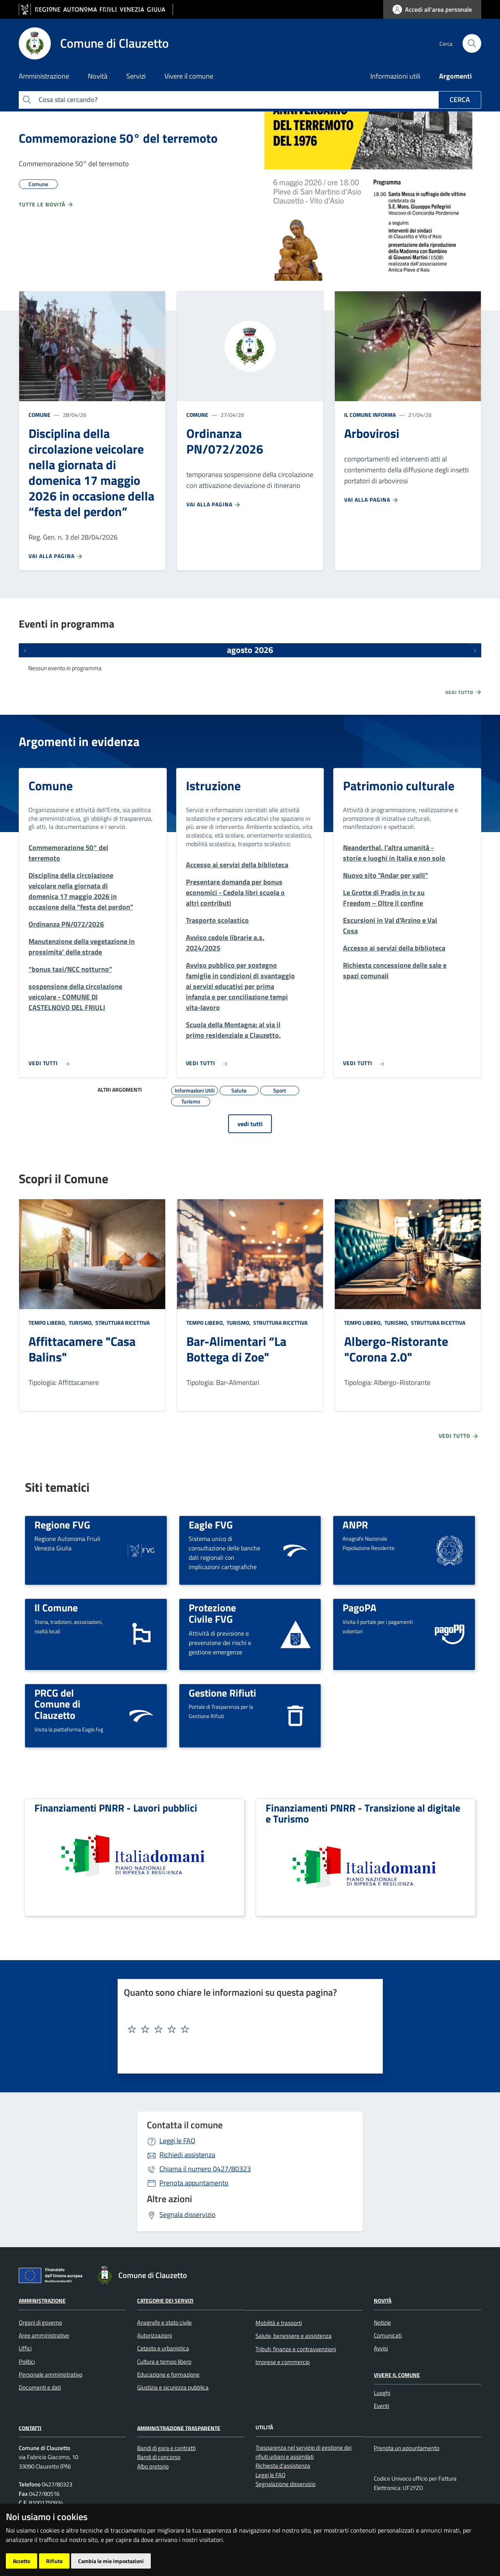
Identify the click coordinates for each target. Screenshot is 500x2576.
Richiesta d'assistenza (282, 2465)
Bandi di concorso (158, 2456)
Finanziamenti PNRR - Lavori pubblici (115, 1807)
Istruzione (213, 785)
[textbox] (247, 2029)
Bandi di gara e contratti (166, 2447)
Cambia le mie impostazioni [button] (111, 2561)
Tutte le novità (46, 204)
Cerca (460, 99)
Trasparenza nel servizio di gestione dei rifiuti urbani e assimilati (303, 2452)
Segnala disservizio (187, 2214)
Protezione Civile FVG (212, 1613)
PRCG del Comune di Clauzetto (57, 1704)
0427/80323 (205, 2168)
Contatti (30, 2428)
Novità (382, 2300)
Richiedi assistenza (187, 2154)
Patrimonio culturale (398, 785)
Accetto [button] (21, 2561)
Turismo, (81, 1322)
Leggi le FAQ (177, 2140)
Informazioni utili (395, 76)
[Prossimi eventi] (475, 650)
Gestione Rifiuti (222, 1693)
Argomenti (455, 76)
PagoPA (360, 1607)
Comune (39, 415)
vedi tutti (250, 1123)
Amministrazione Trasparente (178, 2428)
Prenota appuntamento (194, 2183)
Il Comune (56, 1607)
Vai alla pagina (56, 556)
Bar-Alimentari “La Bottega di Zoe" (236, 1349)
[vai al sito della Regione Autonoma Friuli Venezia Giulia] (96, 10)
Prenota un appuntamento (406, 2447)
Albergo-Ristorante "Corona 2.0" (396, 1349)
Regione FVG (62, 1524)
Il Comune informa (370, 415)
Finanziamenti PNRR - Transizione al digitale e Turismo (363, 1813)
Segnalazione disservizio (285, 2483)
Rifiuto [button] (54, 2561)
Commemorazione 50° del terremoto (118, 138)
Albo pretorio (153, 2466)
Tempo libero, (48, 1322)
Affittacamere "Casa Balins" (82, 1349)
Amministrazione (42, 2300)
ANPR (355, 1524)
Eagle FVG (211, 1524)
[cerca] (471, 43)
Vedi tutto (463, 692)
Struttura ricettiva (122, 1322)
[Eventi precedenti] (25, 650)
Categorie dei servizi (165, 2300)
